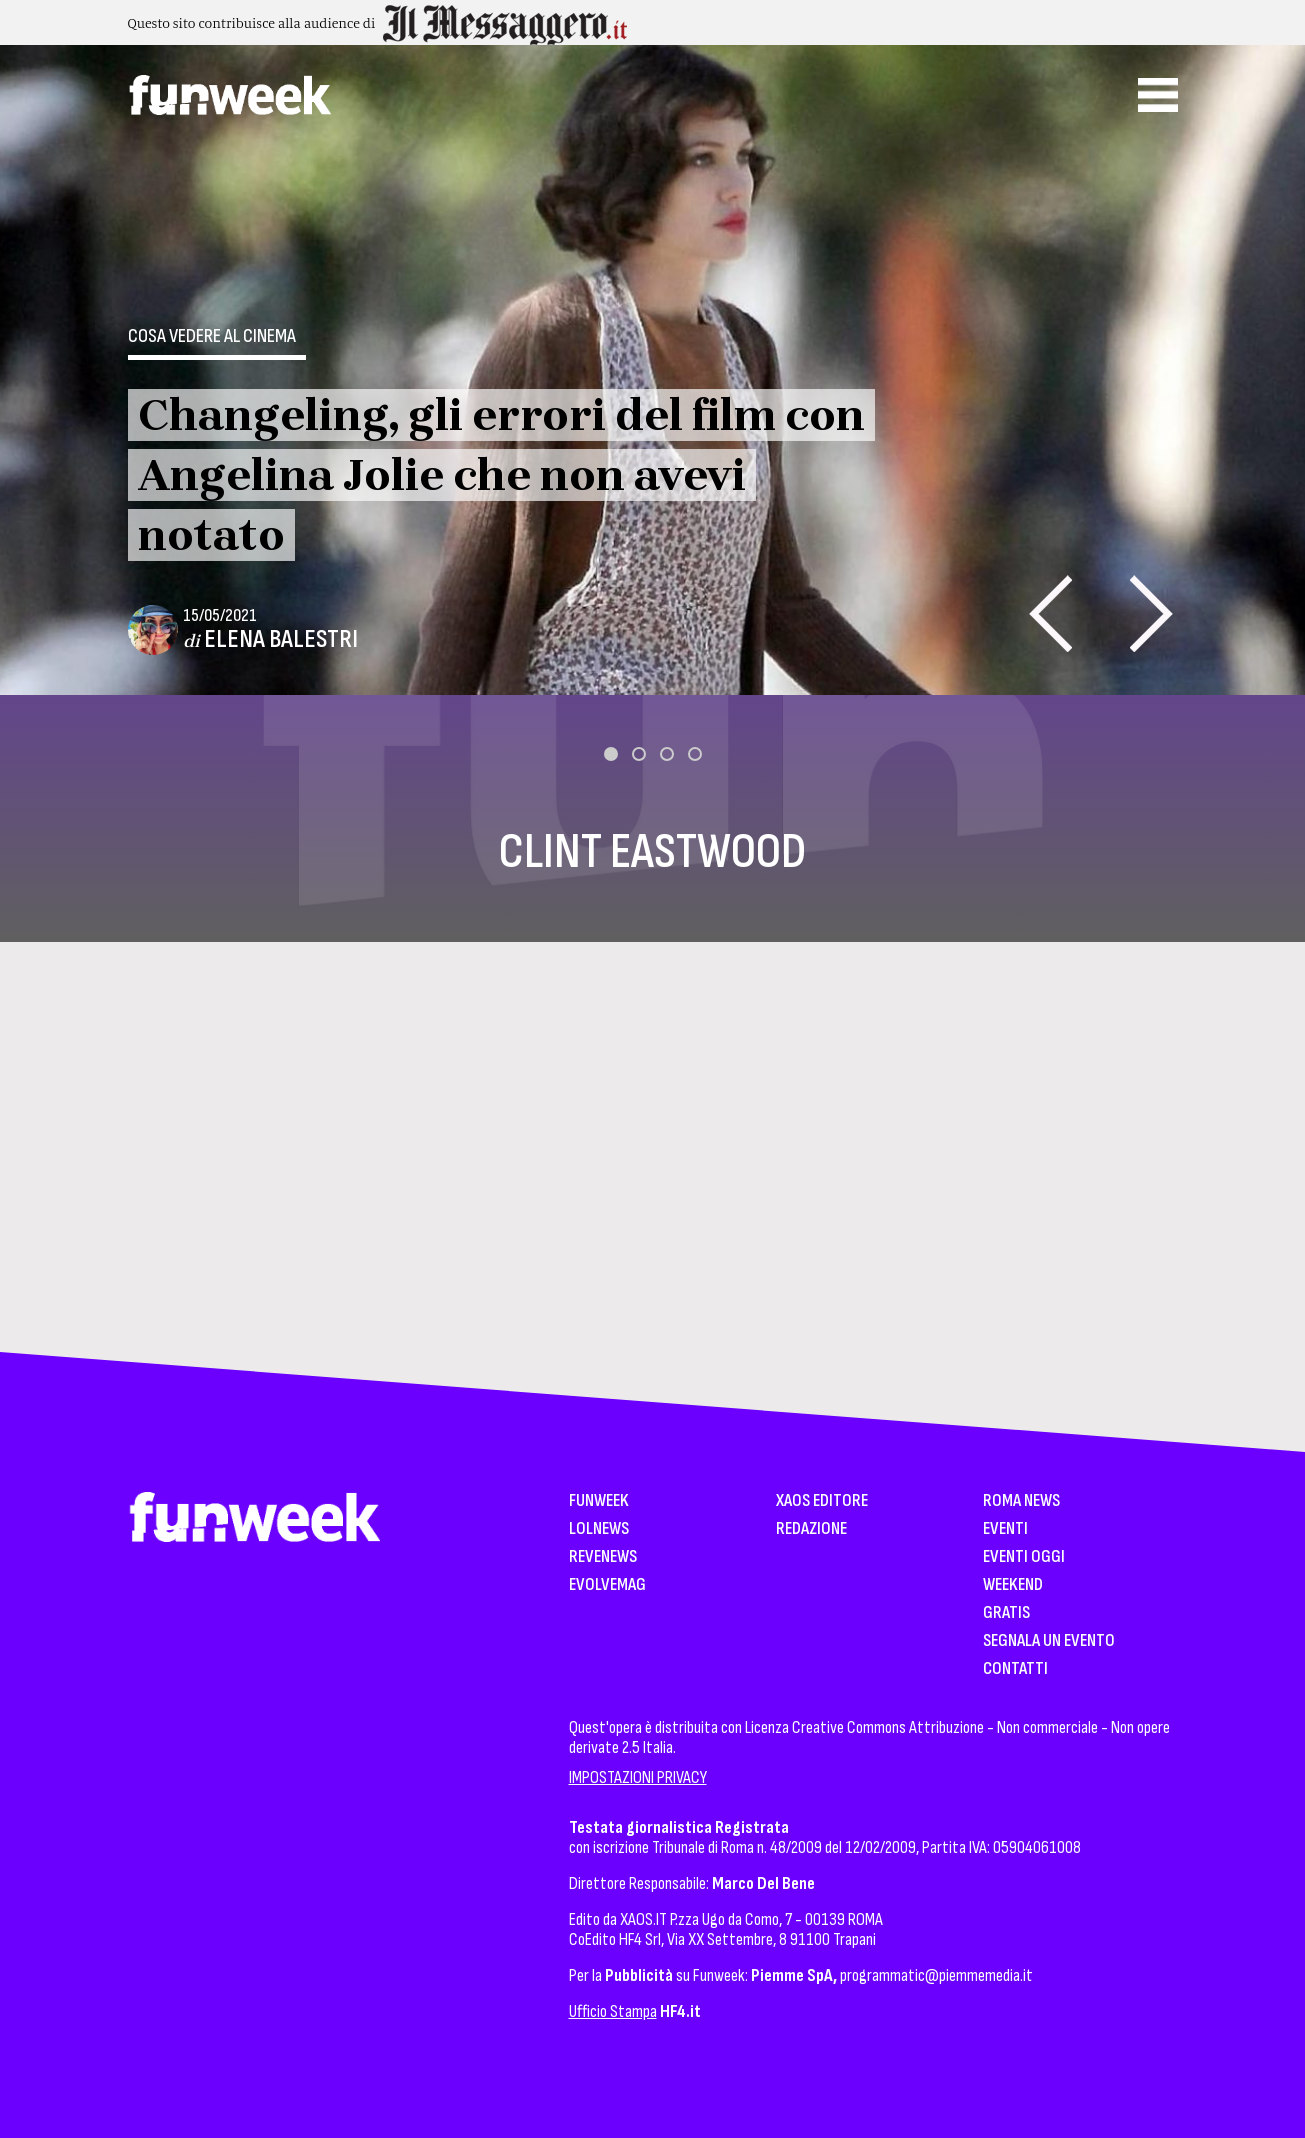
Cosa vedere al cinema (212, 336)
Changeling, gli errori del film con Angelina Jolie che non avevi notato (501, 475)
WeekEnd (1013, 1585)
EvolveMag (607, 1585)
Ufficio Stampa (613, 2011)
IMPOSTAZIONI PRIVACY (638, 1777)
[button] (611, 754)
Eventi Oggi (1024, 1557)
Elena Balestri (281, 639)
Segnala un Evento (1049, 1641)
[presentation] (1050, 613)
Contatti (1015, 1669)
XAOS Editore (822, 1501)
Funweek (599, 1501)
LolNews (599, 1529)
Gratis (1006, 1613)
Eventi (1005, 1529)
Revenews (603, 1557)
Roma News (1021, 1501)
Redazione (811, 1529)
